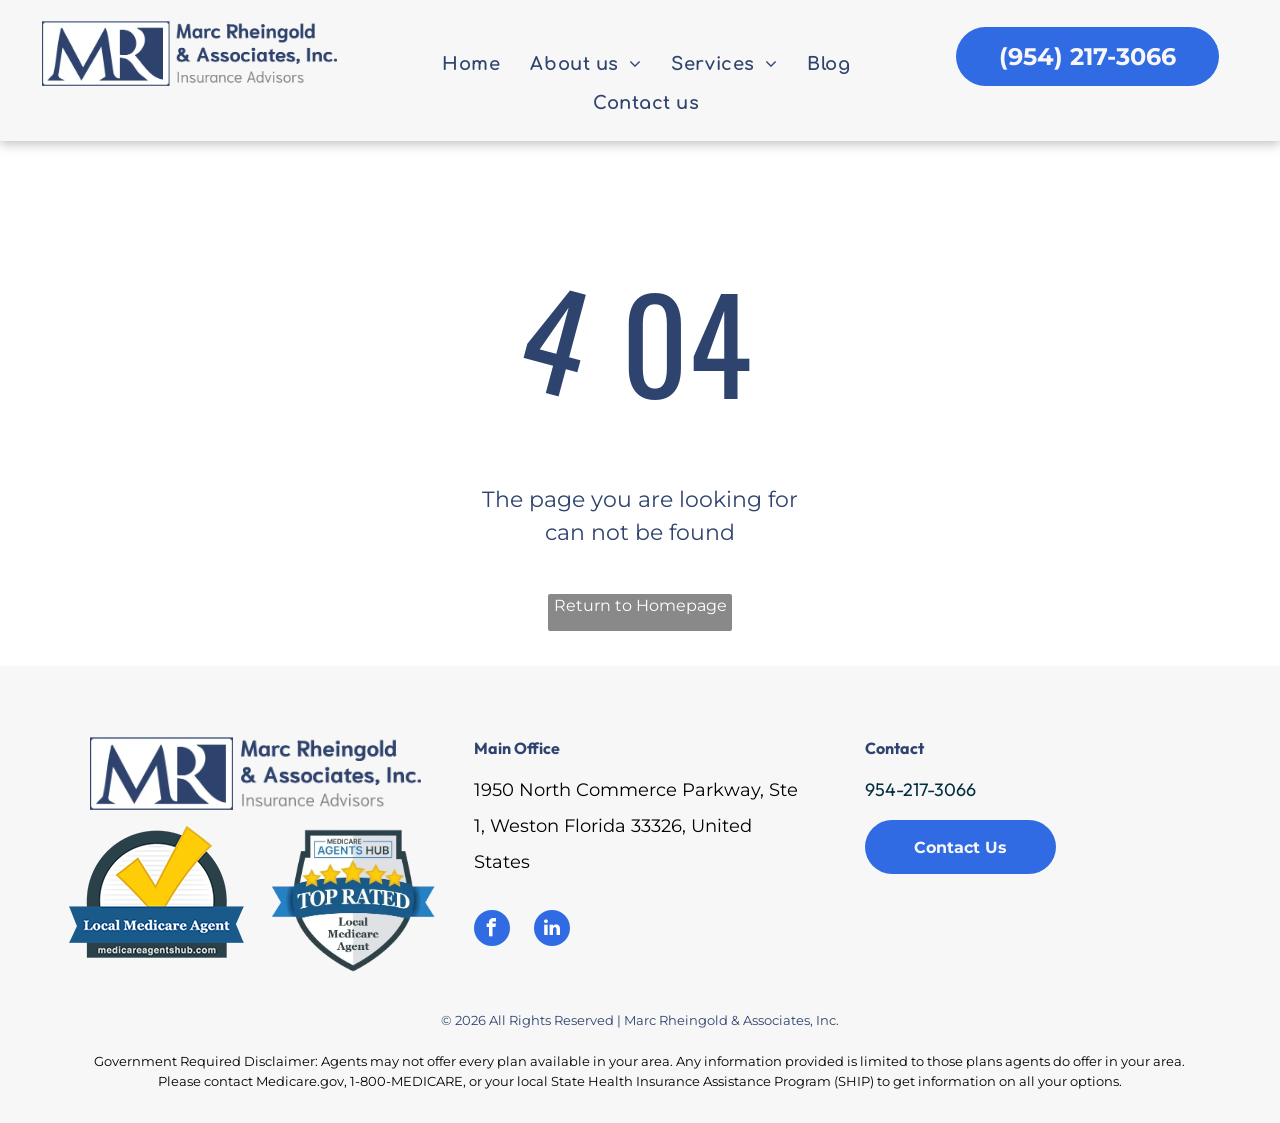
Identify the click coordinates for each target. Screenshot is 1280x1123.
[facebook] (492, 930)
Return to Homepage (640, 605)
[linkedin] (552, 930)
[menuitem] (471, 65)
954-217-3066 (920, 789)
